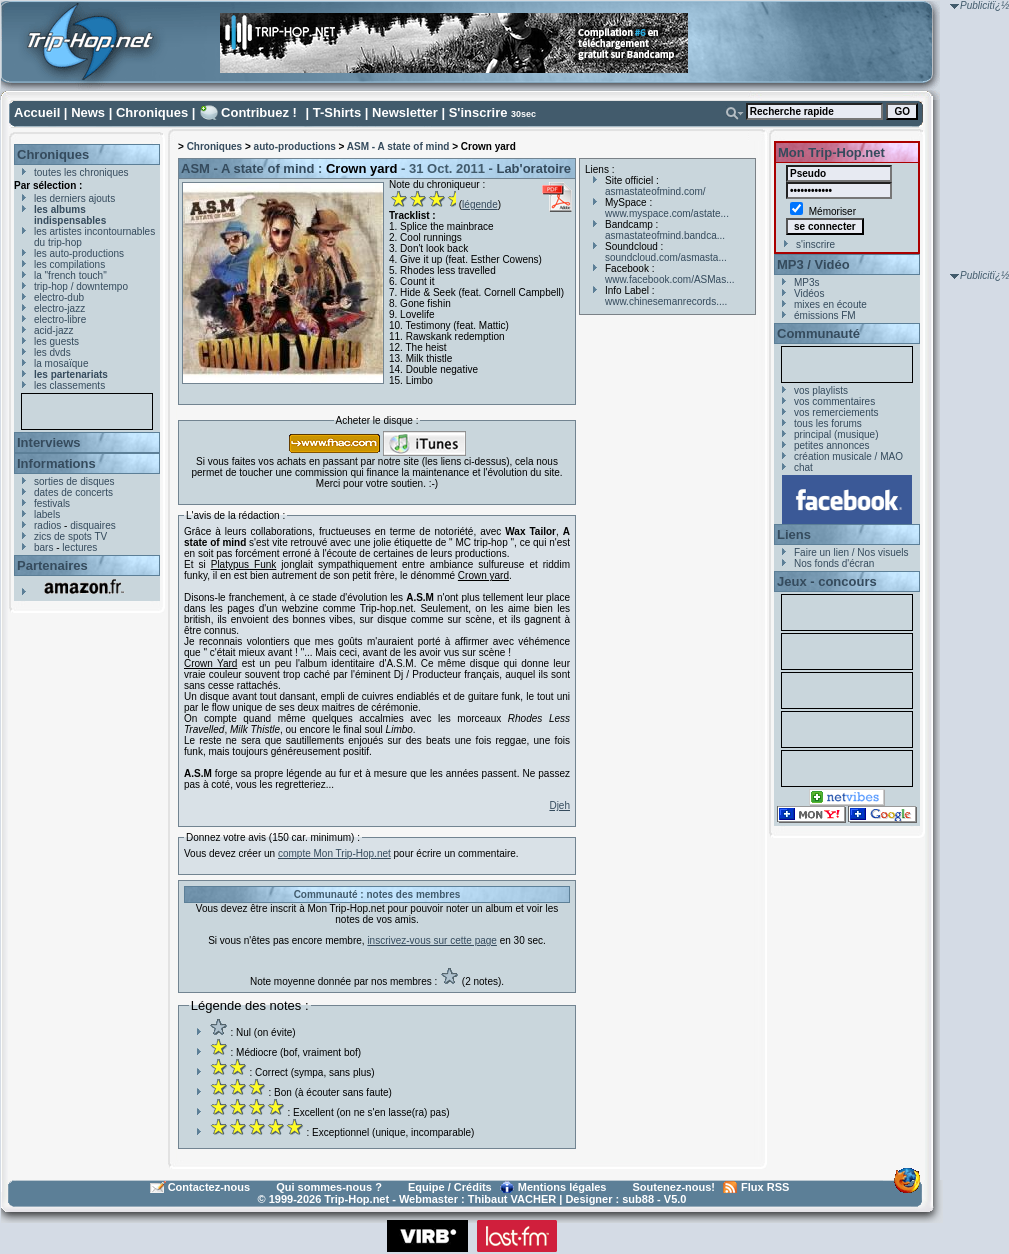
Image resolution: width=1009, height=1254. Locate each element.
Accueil (37, 112)
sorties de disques (74, 481)
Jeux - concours (827, 581)
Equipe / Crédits (450, 1187)
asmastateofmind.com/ (655, 191)
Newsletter (405, 112)
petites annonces (832, 445)
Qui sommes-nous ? (329, 1187)
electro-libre (60, 319)
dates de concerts (73, 492)
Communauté (818, 333)
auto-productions (295, 146)
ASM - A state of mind (398, 146)
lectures (79, 547)
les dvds (52, 352)
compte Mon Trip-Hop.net (334, 853)
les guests (56, 341)
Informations (56, 463)
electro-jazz (59, 308)
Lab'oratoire (533, 168)
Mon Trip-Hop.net (831, 152)
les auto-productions (79, 253)
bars (43, 547)
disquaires (93, 525)
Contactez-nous (209, 1187)
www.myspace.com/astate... (667, 213)
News (88, 112)
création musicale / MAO (848, 456)
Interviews (49, 442)
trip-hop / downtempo (81, 286)
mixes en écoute (830, 304)
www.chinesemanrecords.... (666, 301)
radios (47, 525)
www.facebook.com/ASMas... (670, 279)
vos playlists (821, 390)
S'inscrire (478, 112)
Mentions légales (562, 1187)
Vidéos (809, 293)
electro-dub (59, 297)
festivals (52, 503)
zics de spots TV (70, 536)
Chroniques (152, 112)
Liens (794, 534)
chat (803, 467)
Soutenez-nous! (674, 1187)
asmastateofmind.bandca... (665, 235)
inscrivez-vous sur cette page (432, 940)
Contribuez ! (259, 112)
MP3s (807, 282)
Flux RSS (765, 1187)
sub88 (638, 1199)
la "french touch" (70, 275)
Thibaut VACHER (512, 1199)
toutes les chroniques (81, 172)
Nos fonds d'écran (834, 563)
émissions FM (825, 315)
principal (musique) (836, 434)
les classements (69, 385)
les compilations (69, 264)
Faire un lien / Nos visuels (851, 552)
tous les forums (828, 423)
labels (47, 514)
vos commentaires (834, 401)
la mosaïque (61, 363)
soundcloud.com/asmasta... (666, 257)
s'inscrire (815, 244)
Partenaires (52, 565)
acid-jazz (53, 330)
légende (480, 204)
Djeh (559, 805)
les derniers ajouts (74, 198)
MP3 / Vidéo (813, 264)
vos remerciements (836, 412)
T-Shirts (337, 112)
